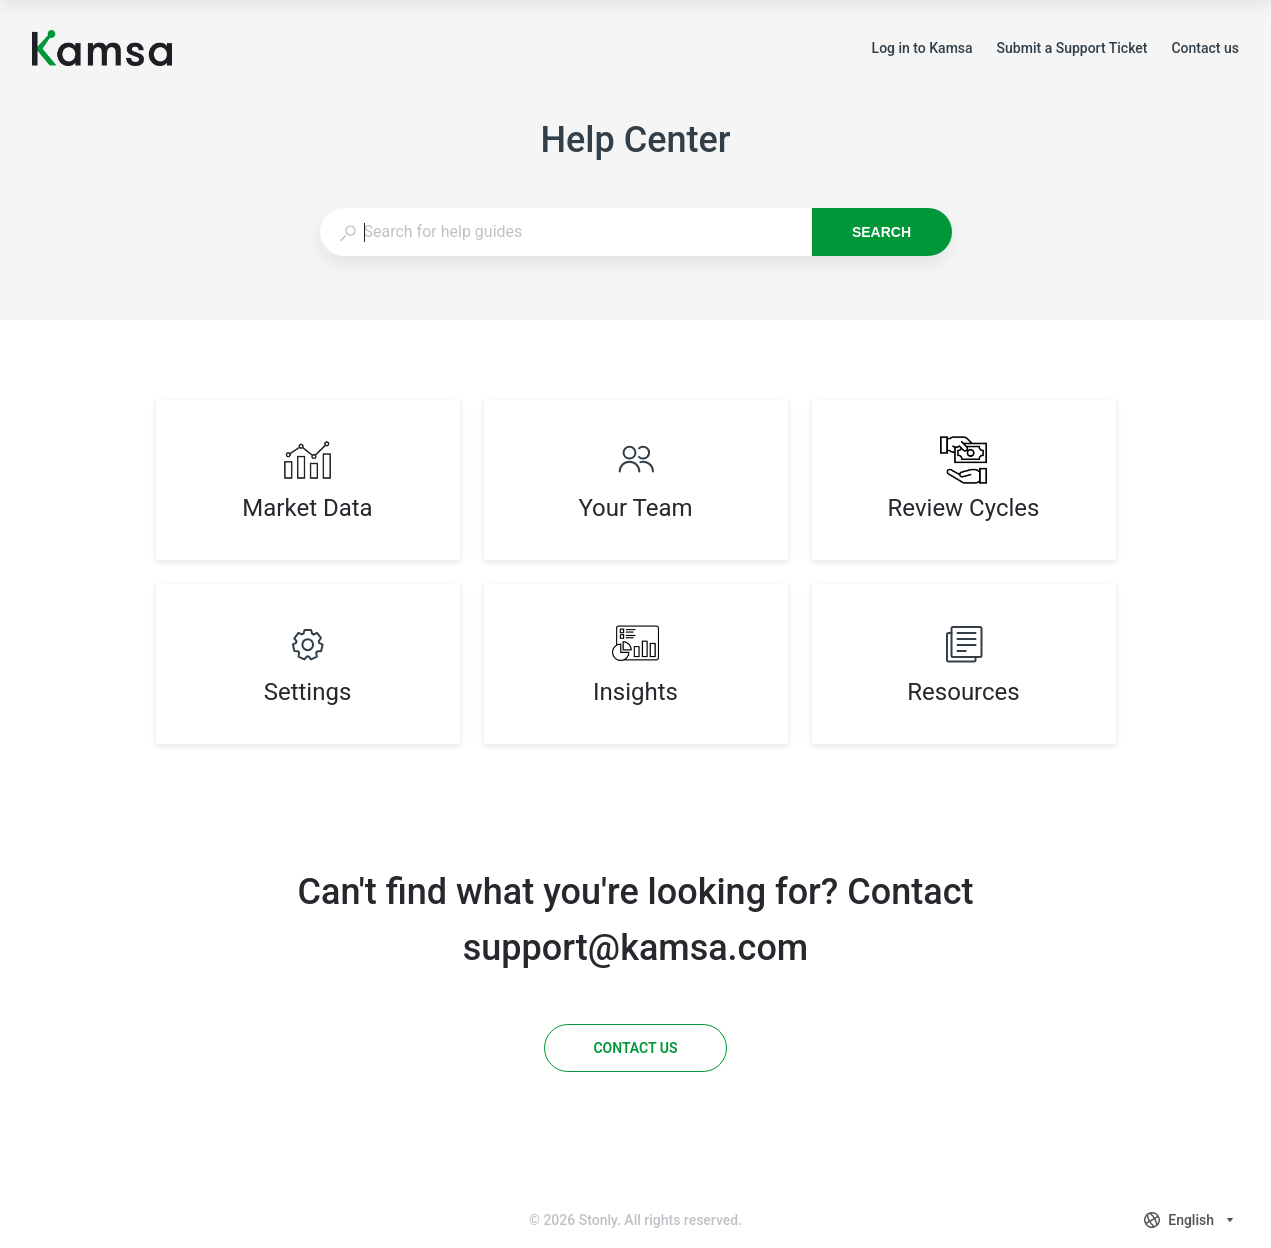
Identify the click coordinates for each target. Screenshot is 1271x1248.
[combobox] (565, 232)
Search (881, 232)
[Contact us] (635, 1048)
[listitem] (308, 480)
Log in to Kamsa (922, 50)
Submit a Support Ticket (1072, 50)
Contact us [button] (1205, 48)
